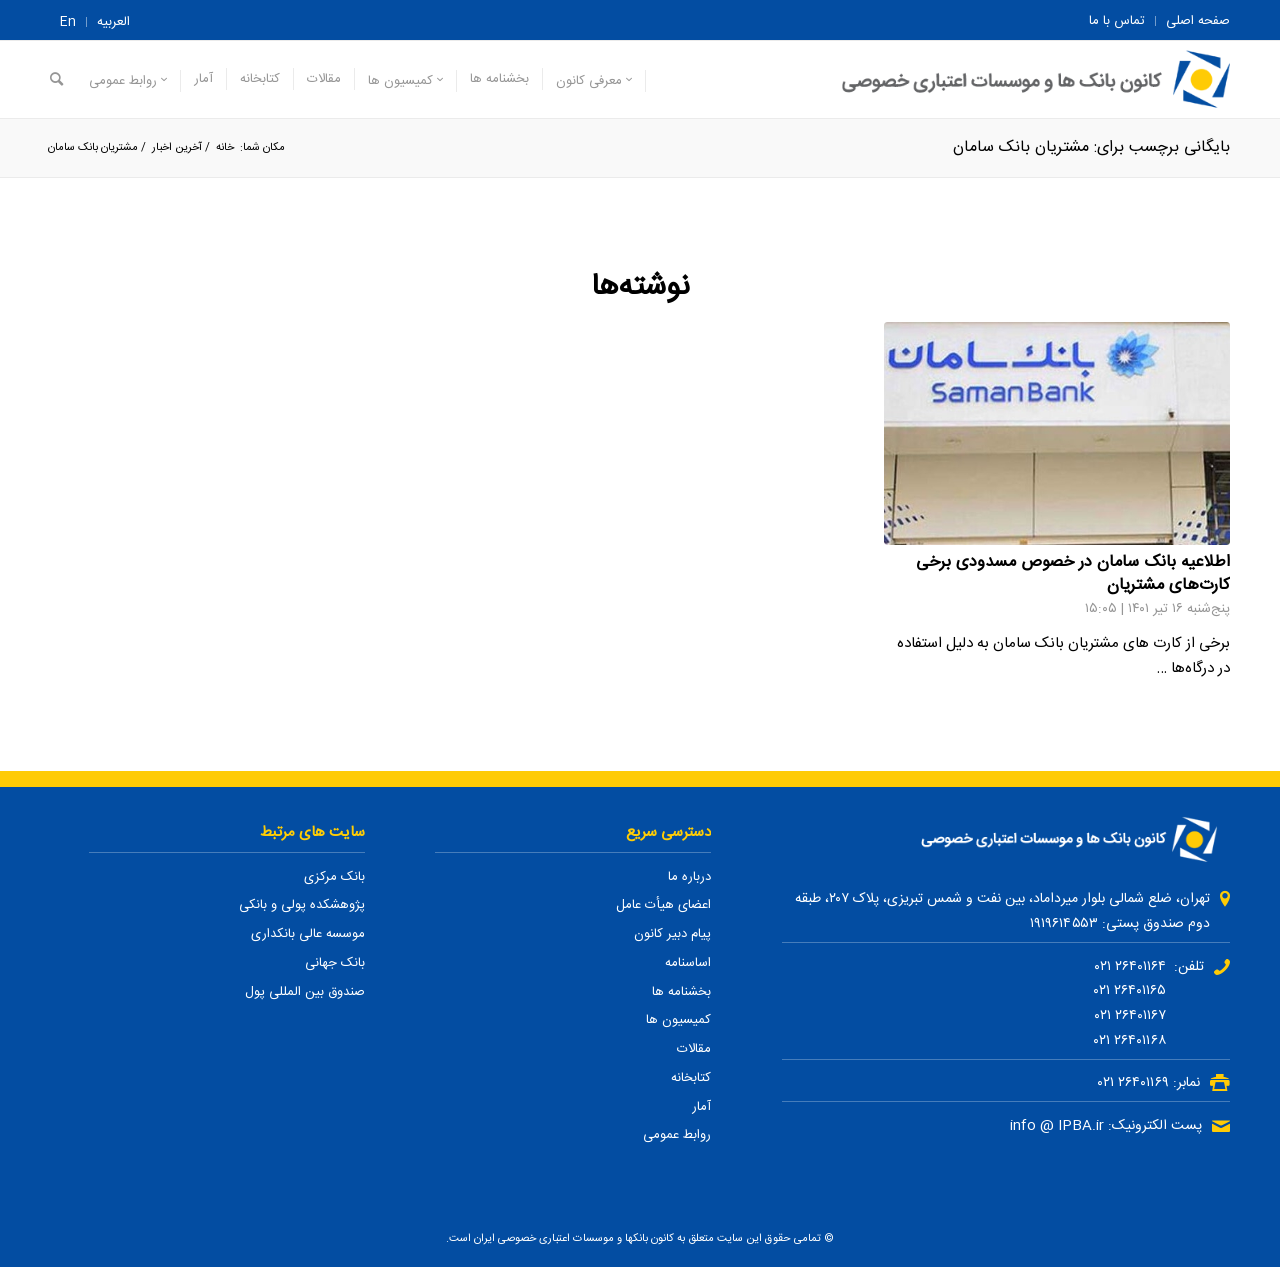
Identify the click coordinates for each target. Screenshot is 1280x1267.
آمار (701, 1107)
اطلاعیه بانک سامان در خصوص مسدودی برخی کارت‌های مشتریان (1073, 574)
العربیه (113, 22)
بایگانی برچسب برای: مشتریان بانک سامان (1091, 147)
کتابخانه (691, 1078)
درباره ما (689, 877)
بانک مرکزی (334, 877)
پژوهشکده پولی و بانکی (302, 905)
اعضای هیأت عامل (663, 905)
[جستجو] (56, 79)
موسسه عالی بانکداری (308, 934)
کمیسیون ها (678, 1020)
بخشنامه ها (681, 992)
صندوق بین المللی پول (305, 992)
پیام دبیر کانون (672, 934)
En (68, 22)
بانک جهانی (335, 963)
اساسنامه (688, 963)
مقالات (694, 1049)
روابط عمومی (677, 1135)
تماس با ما (1117, 21)
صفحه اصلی (1198, 21)
